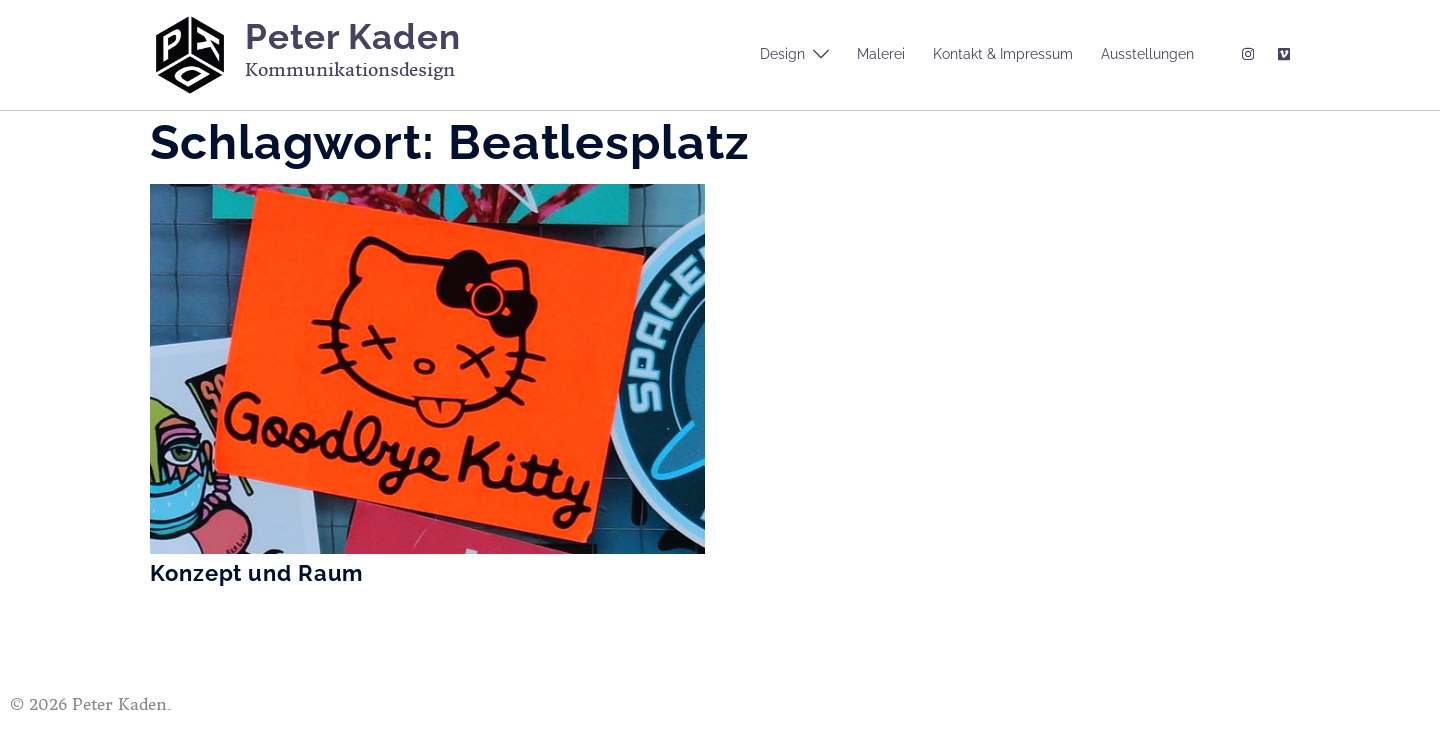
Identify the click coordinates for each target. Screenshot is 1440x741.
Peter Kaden (353, 36)
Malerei (881, 54)
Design (782, 54)
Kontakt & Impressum (1003, 54)
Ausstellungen (1147, 54)
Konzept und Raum (256, 573)
